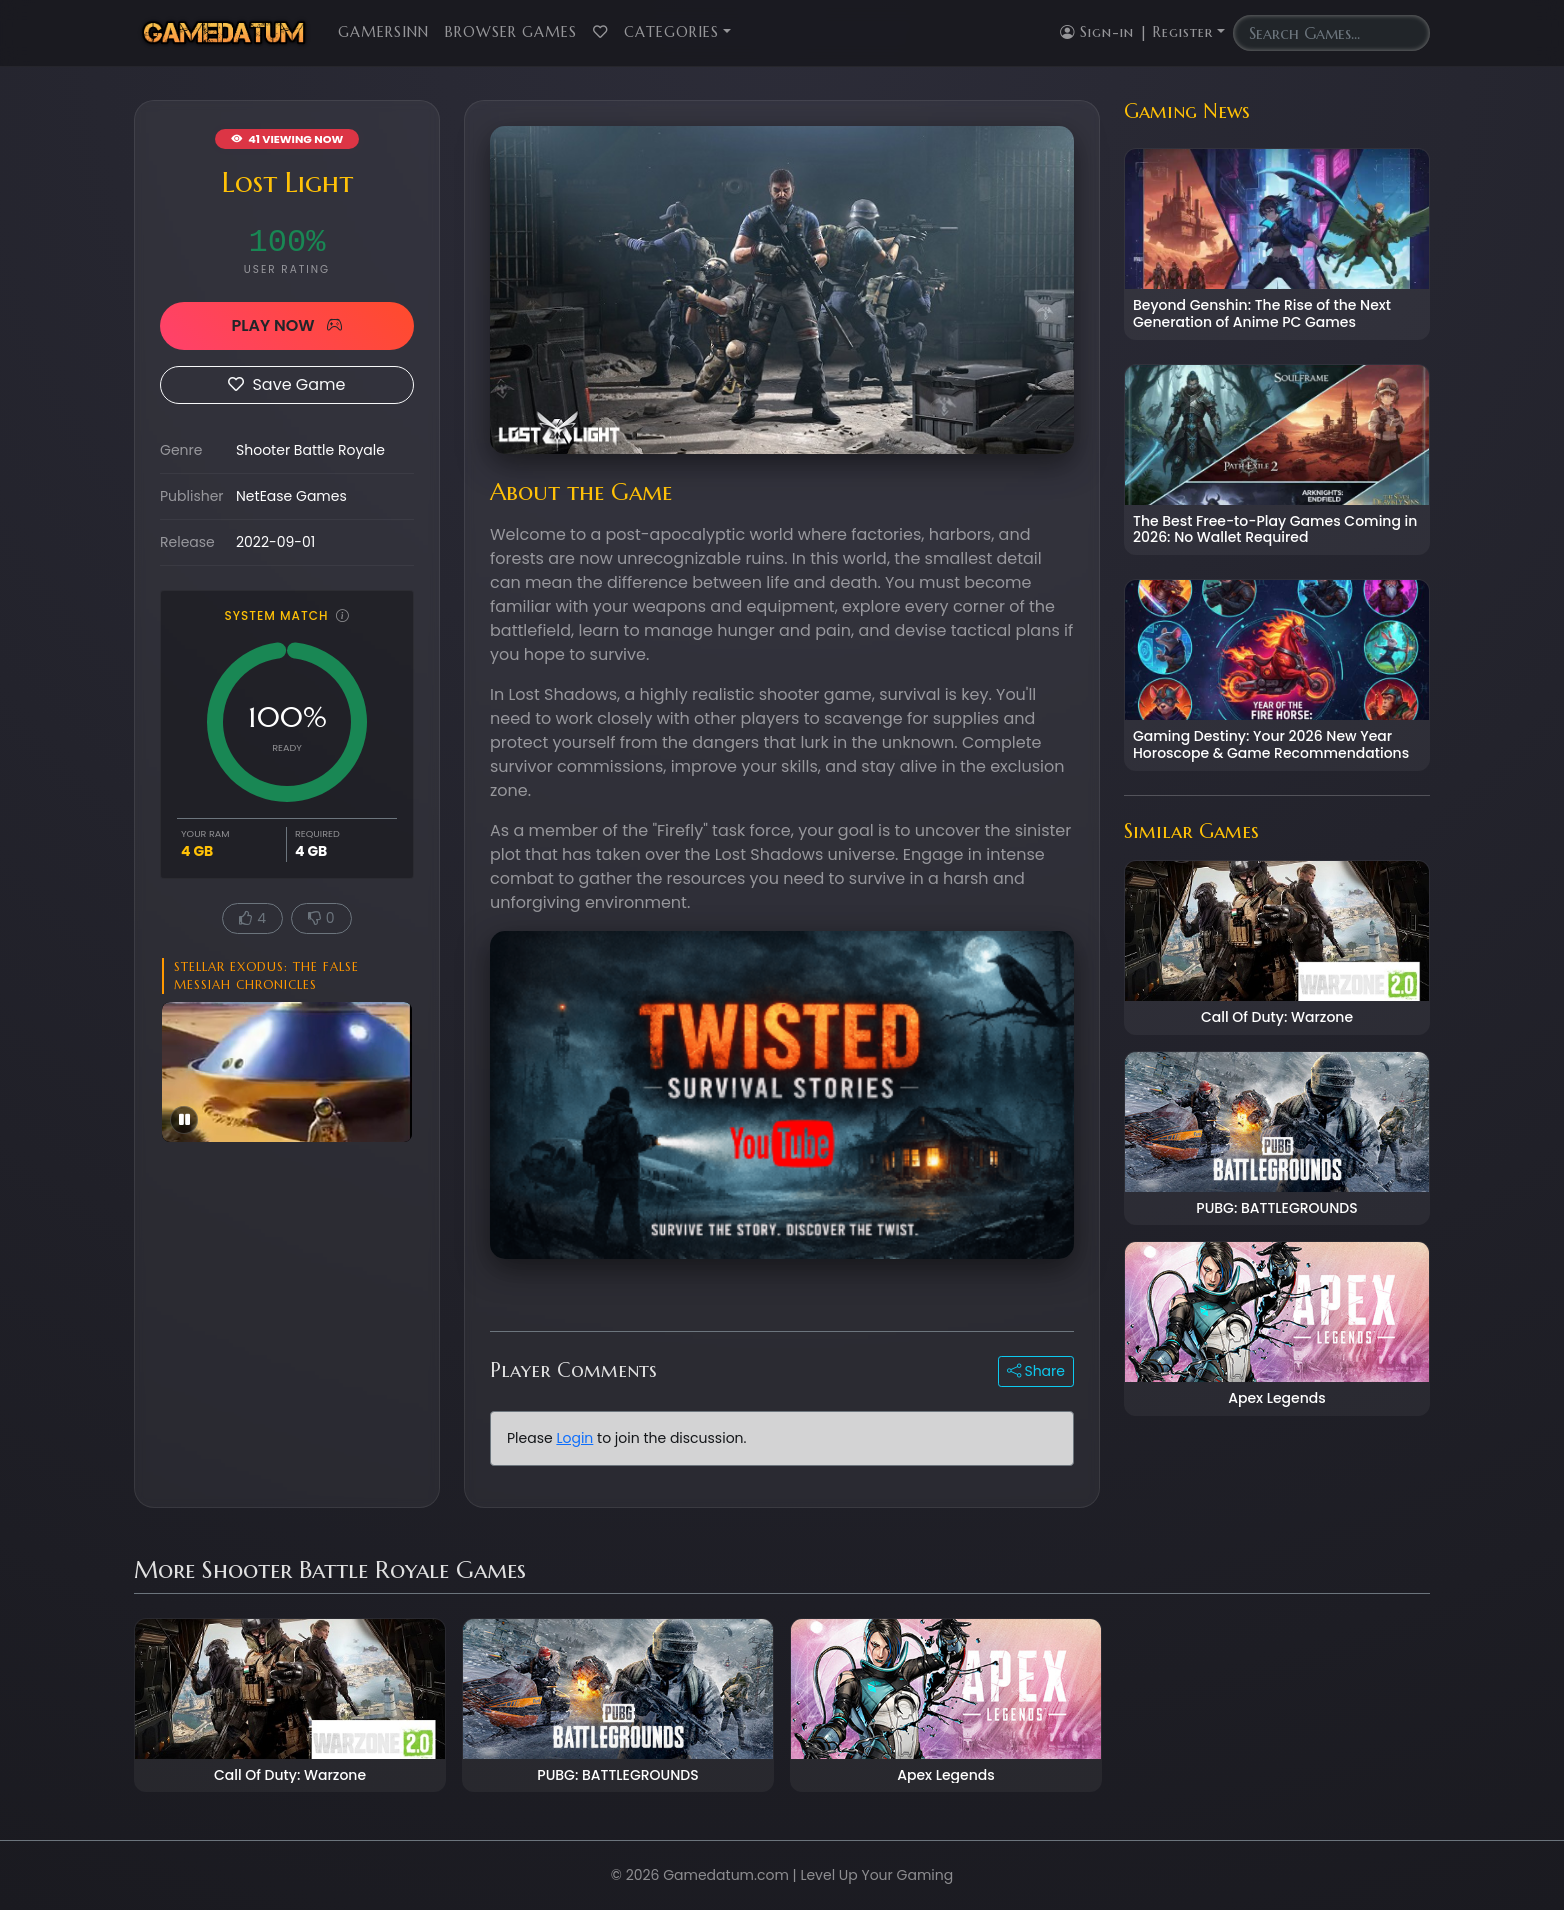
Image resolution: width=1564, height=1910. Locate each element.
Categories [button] (671, 32)
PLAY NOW (286, 325)
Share (1036, 1371)
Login (574, 1438)
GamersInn (383, 32)
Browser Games (511, 32)
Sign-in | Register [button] (1136, 32)
